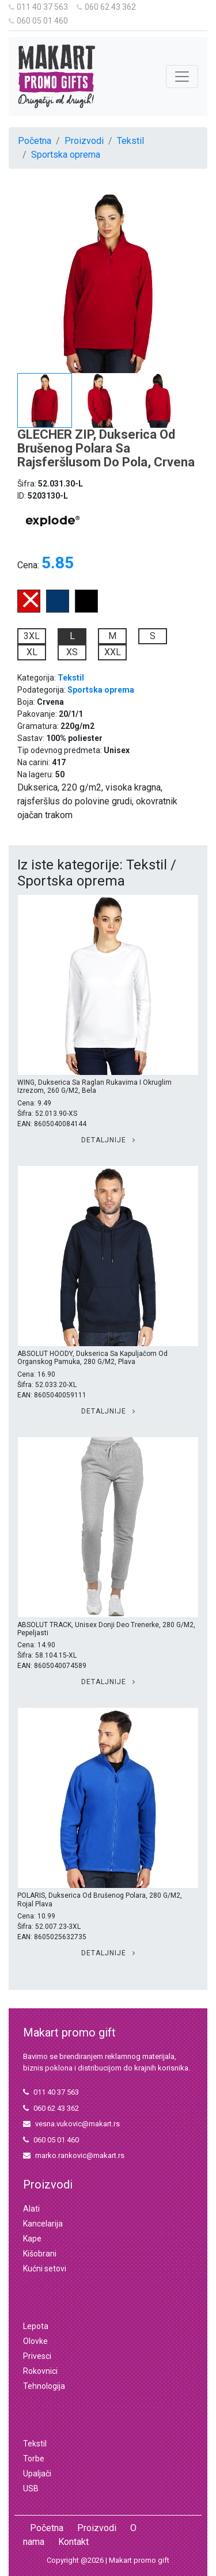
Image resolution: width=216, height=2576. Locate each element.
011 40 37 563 (38, 7)
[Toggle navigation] (182, 76)
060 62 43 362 (106, 7)
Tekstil (130, 140)
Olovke (35, 2341)
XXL (112, 652)
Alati (31, 2208)
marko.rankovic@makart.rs (73, 2155)
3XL (32, 635)
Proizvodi (84, 140)
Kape (32, 2238)
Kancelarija (43, 2223)
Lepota (35, 2326)
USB (31, 2488)
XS (72, 652)
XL (31, 652)
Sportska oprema (65, 154)
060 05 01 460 (38, 20)
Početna (34, 140)
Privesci (37, 2356)
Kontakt (73, 2541)
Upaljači (37, 2473)
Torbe (33, 2458)
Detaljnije (108, 1140)
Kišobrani (39, 2253)
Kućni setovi (44, 2268)
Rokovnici (40, 2371)
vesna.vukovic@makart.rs (71, 2123)
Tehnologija (44, 2386)
